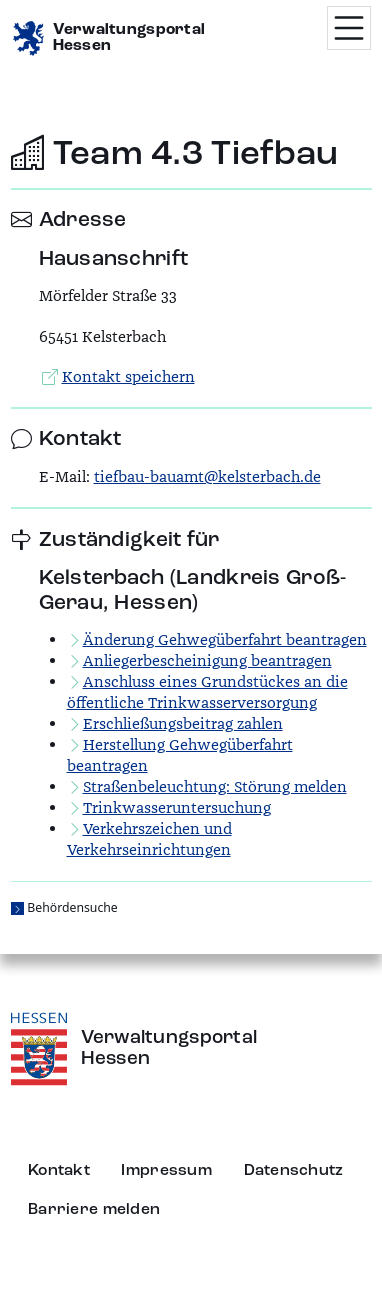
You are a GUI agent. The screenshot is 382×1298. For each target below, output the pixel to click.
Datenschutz (294, 1171)
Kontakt (59, 1171)
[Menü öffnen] (349, 28)
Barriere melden (94, 1210)
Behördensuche (72, 907)
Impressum (166, 1171)
